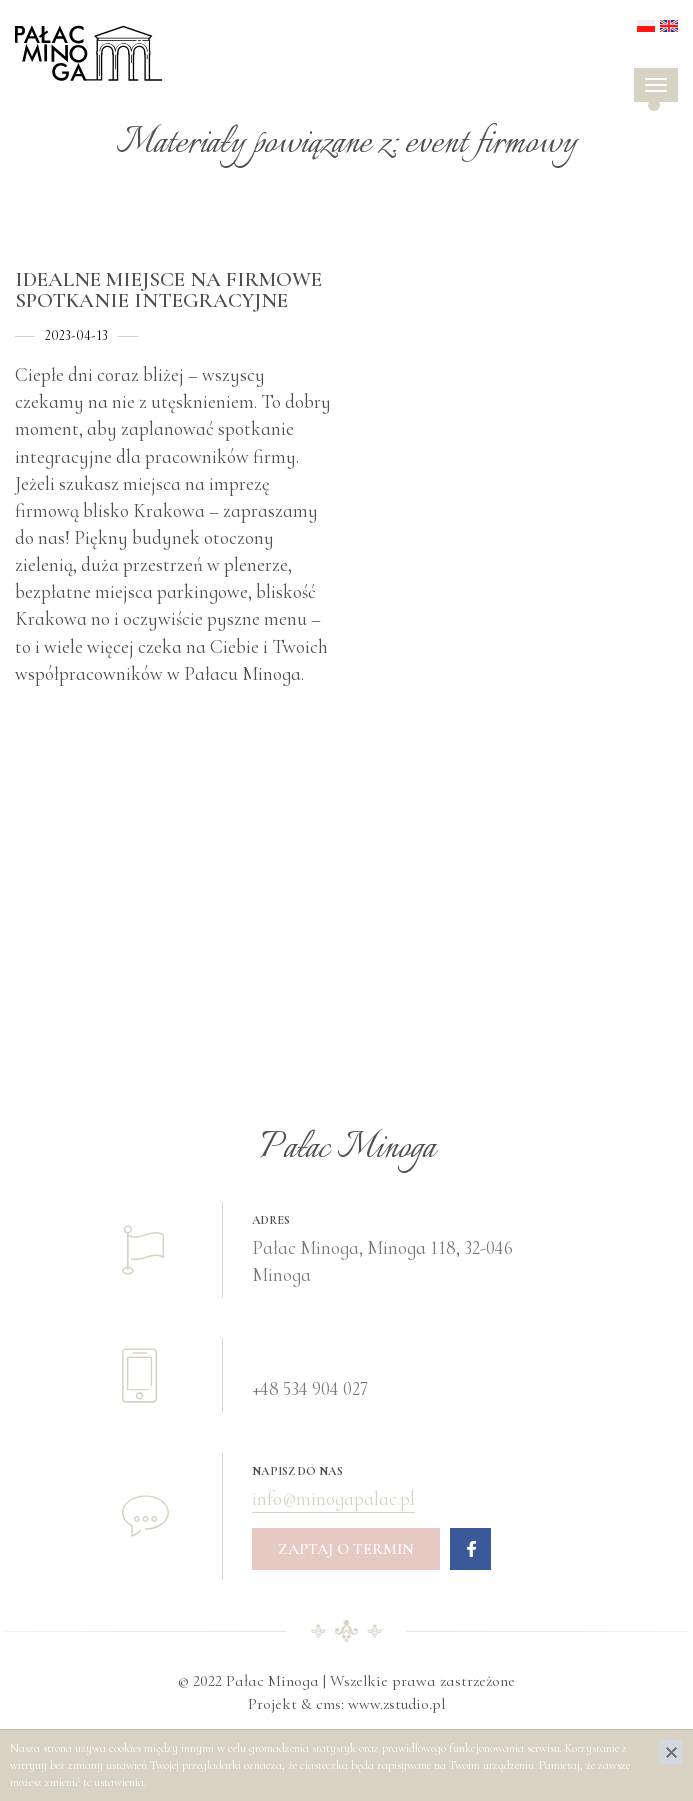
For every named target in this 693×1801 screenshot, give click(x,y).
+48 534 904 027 (310, 1388)
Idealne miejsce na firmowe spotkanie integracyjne (168, 290)
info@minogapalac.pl (333, 1498)
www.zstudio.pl (396, 1704)
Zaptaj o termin (346, 1549)
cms (328, 1704)
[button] (654, 105)
